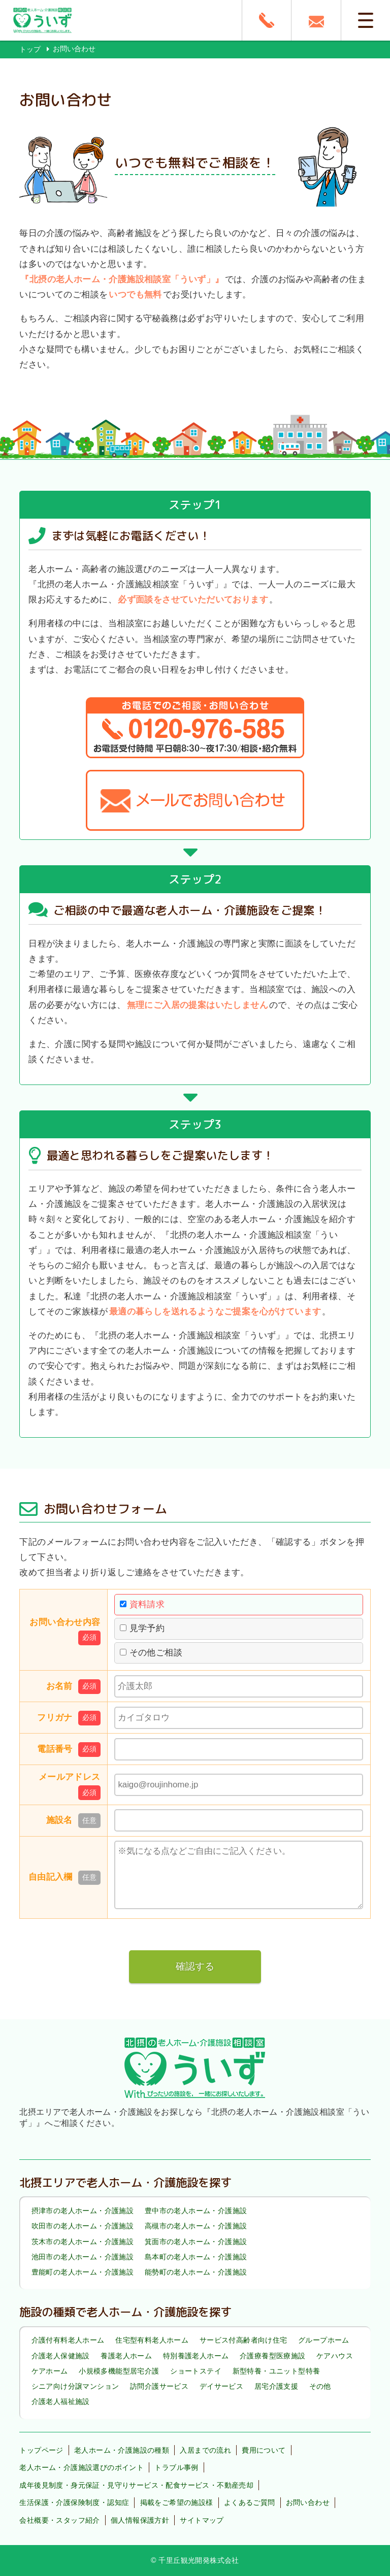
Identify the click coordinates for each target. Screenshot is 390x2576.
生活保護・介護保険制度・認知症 (74, 2502)
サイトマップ (201, 2520)
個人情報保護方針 (140, 2520)
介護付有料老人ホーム (68, 2340)
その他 (320, 2386)
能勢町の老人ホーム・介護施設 (196, 2272)
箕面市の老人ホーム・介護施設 (196, 2242)
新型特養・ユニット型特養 (276, 2371)
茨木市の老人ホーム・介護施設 (82, 2242)
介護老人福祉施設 (60, 2401)
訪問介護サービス (159, 2386)
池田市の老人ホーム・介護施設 (82, 2257)
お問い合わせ (308, 2502)
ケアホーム (49, 2371)
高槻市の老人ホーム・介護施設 (196, 2226)
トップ (30, 49)
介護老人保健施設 (60, 2356)
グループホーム (323, 2340)
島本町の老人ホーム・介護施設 (196, 2257)
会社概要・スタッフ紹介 (59, 2520)
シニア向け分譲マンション (75, 2386)
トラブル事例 (176, 2467)
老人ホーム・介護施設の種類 (121, 2450)
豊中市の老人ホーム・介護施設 (196, 2211)
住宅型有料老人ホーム (151, 2340)
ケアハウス (334, 2356)
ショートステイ (195, 2371)
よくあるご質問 (249, 2502)
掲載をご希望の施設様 (176, 2502)
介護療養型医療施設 (273, 2356)
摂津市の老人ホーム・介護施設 (82, 2211)
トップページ (41, 2450)
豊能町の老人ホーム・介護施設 (82, 2272)
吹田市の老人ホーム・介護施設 (82, 2226)
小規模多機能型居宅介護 (119, 2371)
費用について (263, 2450)
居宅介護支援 (276, 2386)
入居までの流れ (205, 2450)
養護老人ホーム (126, 2356)
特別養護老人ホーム (196, 2356)
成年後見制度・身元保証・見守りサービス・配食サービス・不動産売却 (136, 2485)
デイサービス (221, 2386)
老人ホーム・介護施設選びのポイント (81, 2467)
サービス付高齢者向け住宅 (243, 2340)
